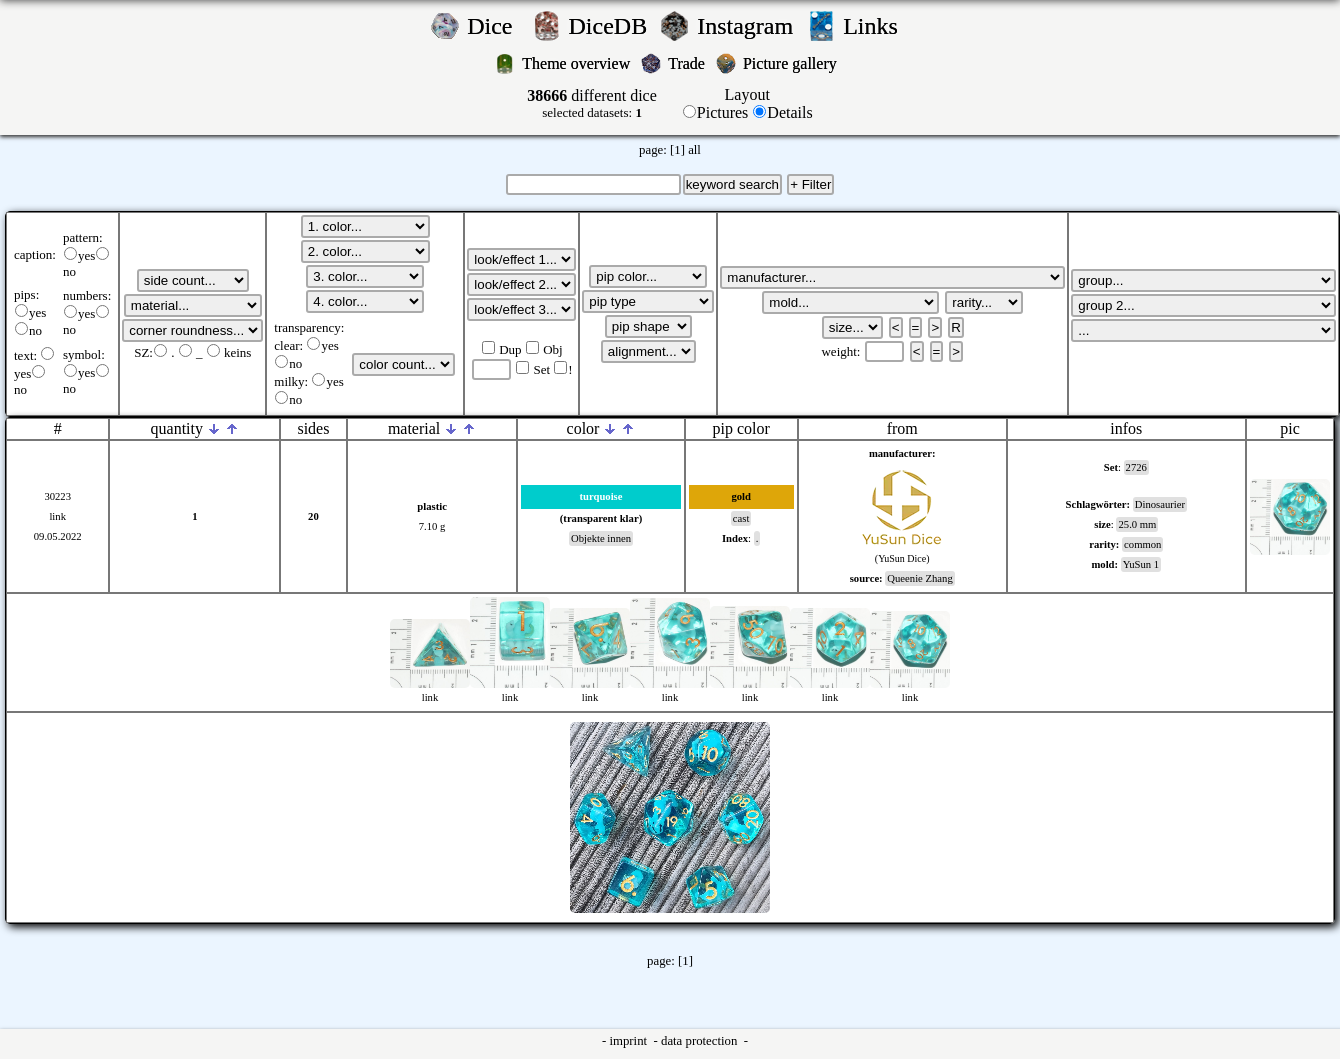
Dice (495, 26)
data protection (701, 1041)
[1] (677, 150)
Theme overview (578, 63)
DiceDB (611, 26)
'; (193, 280)
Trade (688, 63)
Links (876, 26)
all (694, 150)
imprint (629, 1041)
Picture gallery (794, 63)
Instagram (748, 26)
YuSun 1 (1141, 564)
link (57, 516)
